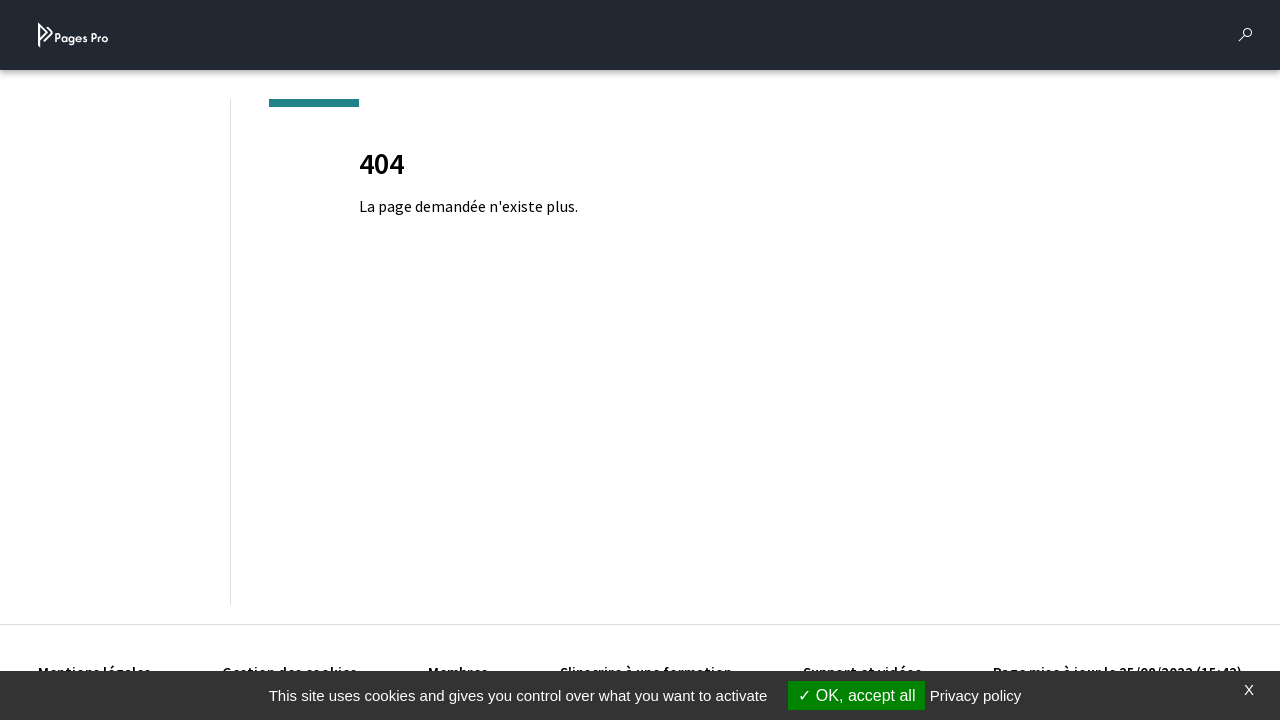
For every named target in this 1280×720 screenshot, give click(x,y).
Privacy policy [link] (976, 695)
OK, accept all (856, 695)
